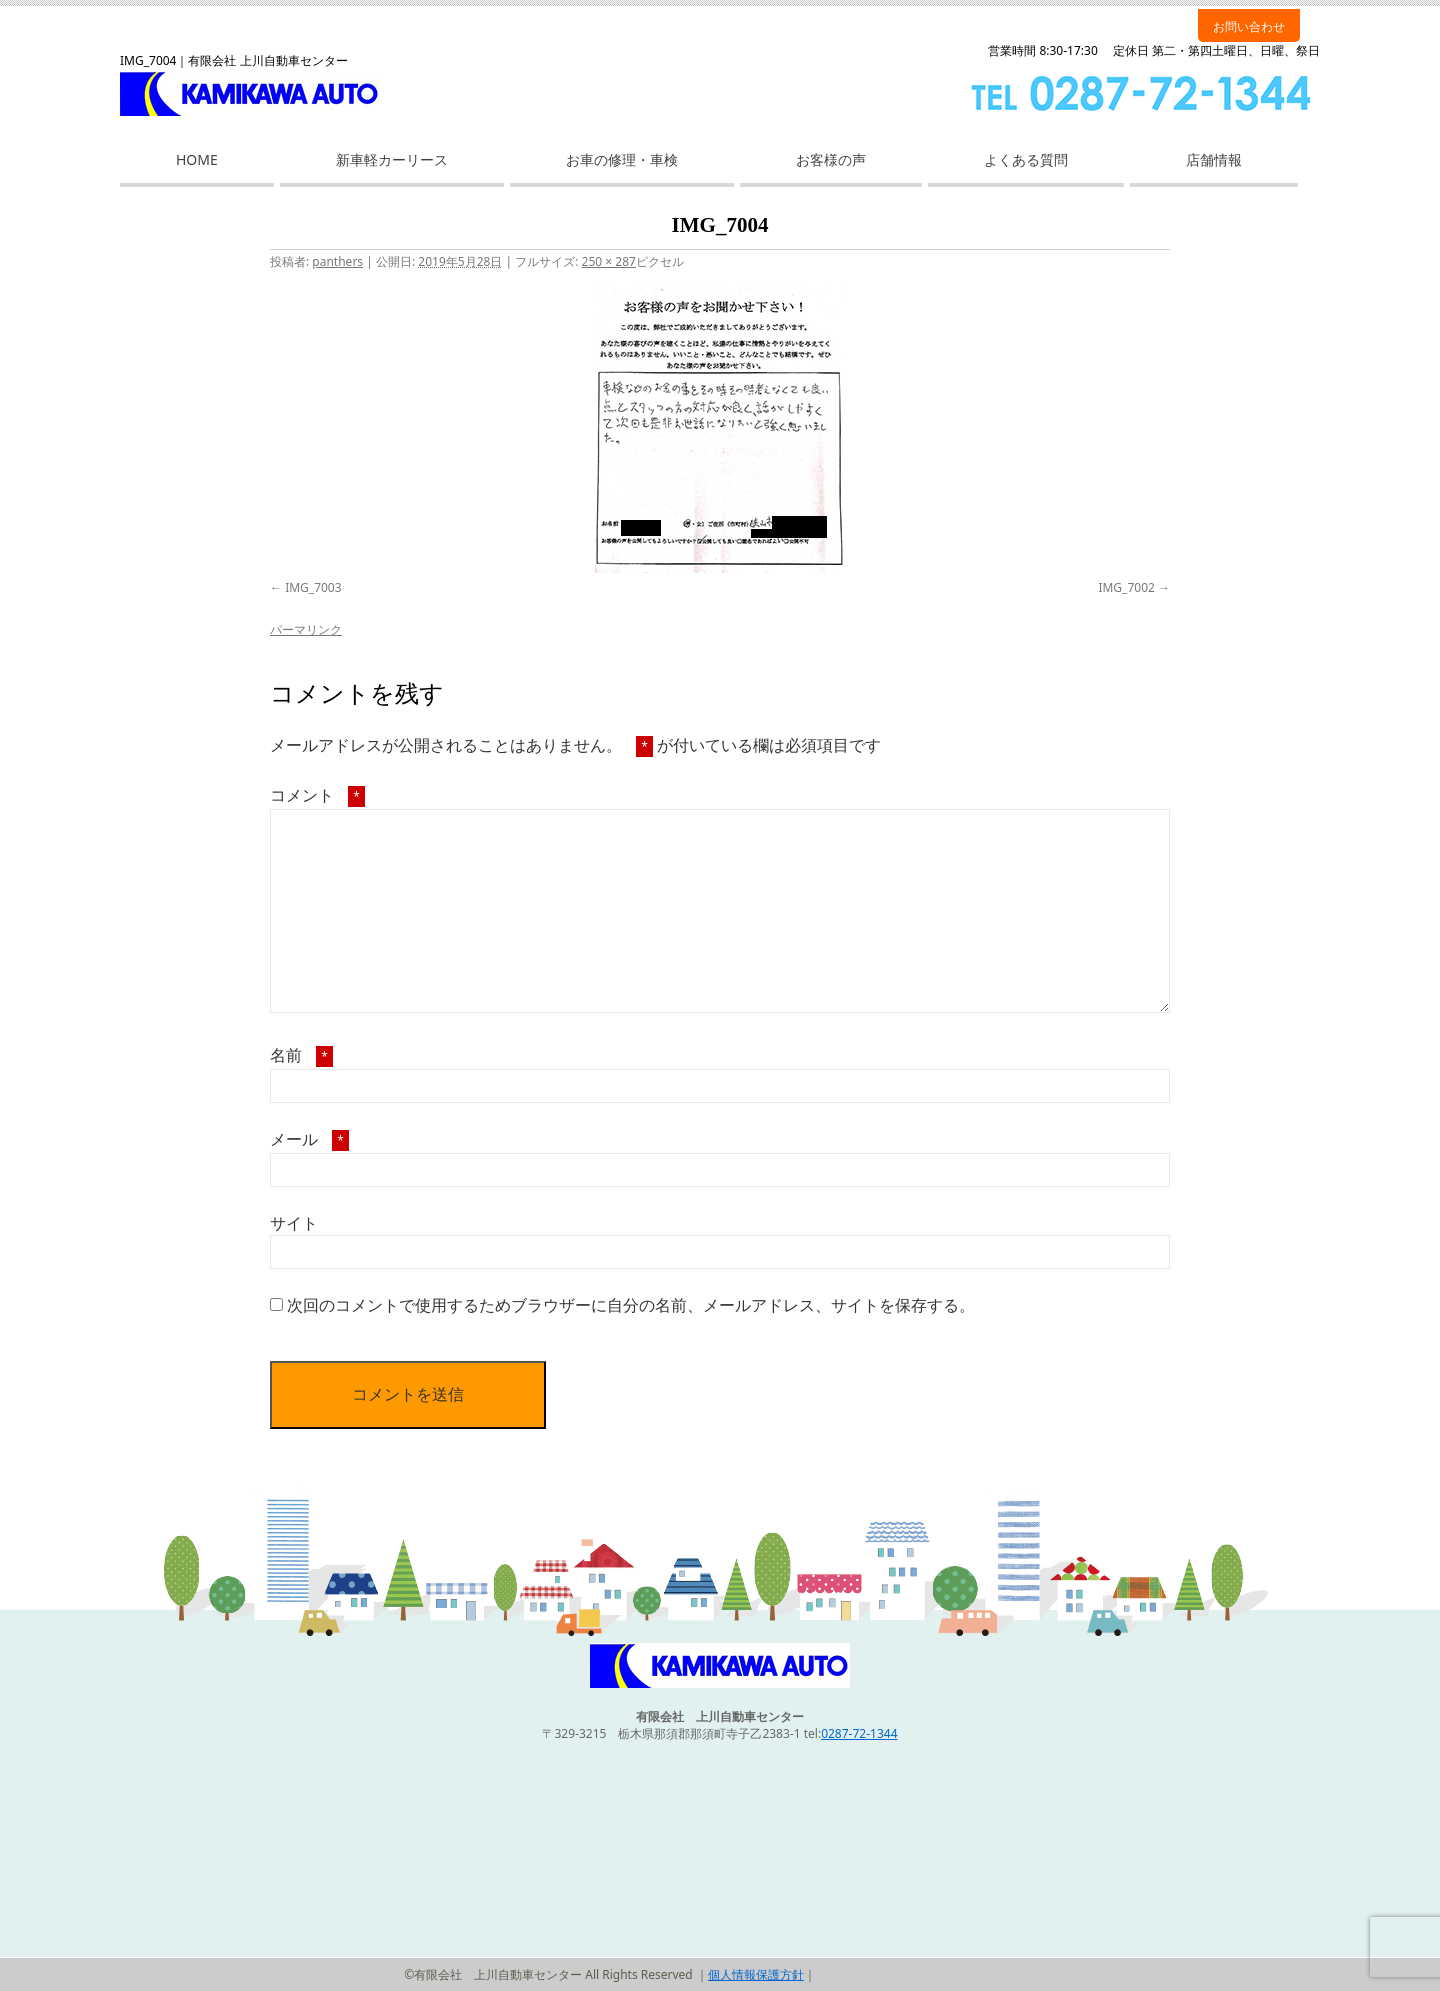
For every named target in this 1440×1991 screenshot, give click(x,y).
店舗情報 (1214, 159)
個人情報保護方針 (756, 1974)
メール (309, 1139)
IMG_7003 (313, 587)
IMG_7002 (1126, 587)
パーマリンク (306, 629)
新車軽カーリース (392, 159)
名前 (301, 1055)
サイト (294, 1223)
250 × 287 (609, 261)
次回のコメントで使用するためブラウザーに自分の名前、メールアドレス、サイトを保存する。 (631, 1305)
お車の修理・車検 (622, 159)
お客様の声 (831, 159)
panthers (337, 261)
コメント (317, 795)
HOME (197, 159)
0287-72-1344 (859, 1733)
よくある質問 (1026, 159)
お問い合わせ (1249, 26)
